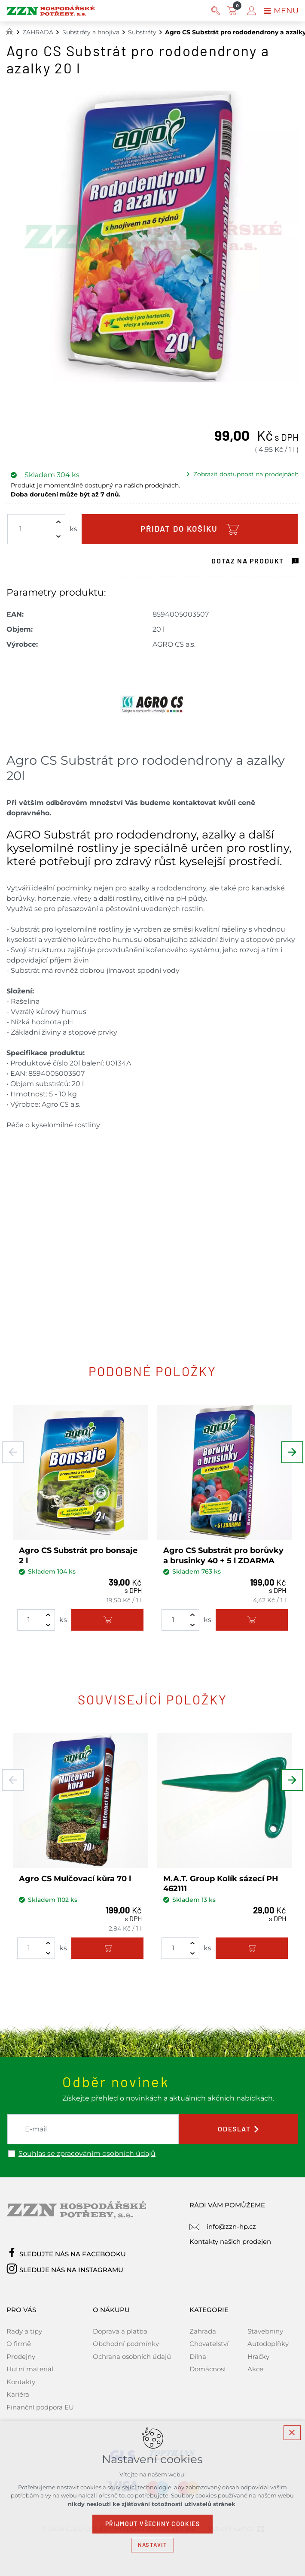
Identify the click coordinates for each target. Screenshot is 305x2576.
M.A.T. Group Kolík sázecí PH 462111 (220, 1883)
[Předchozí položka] (13, 1452)
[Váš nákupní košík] (234, 10)
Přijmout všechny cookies (152, 2524)
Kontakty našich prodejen (230, 2241)
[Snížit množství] (58, 536)
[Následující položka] (292, 1452)
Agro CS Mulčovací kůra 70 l (75, 1878)
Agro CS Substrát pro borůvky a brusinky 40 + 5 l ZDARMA (223, 1555)
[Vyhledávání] (215, 10)
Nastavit (152, 2545)
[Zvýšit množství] (58, 522)
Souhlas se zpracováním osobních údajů (87, 2154)
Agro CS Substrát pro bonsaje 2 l (78, 1555)
